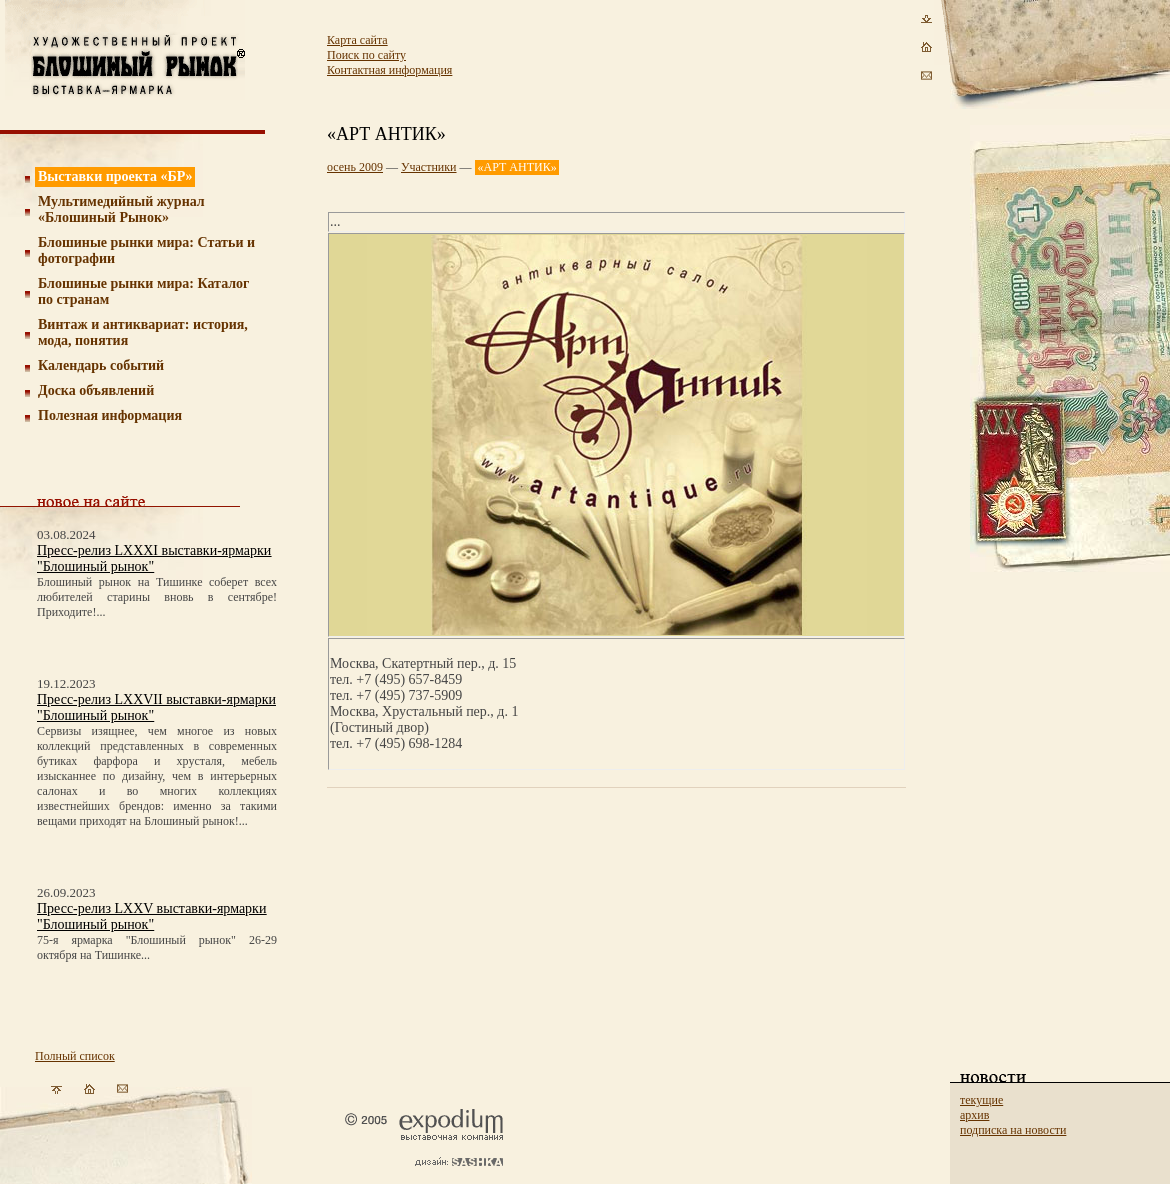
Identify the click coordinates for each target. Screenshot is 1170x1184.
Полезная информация (110, 415)
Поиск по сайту (366, 55)
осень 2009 (355, 167)
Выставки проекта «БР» (115, 176)
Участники (429, 167)
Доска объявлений (96, 390)
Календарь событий (101, 365)
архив (974, 1115)
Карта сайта (357, 40)
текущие (981, 1100)
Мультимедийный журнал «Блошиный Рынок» (121, 209)
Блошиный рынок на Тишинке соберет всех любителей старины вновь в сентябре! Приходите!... (157, 597)
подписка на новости (1013, 1130)
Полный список (75, 1056)
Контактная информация (389, 70)
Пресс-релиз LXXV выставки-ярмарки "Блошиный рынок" (151, 916)
